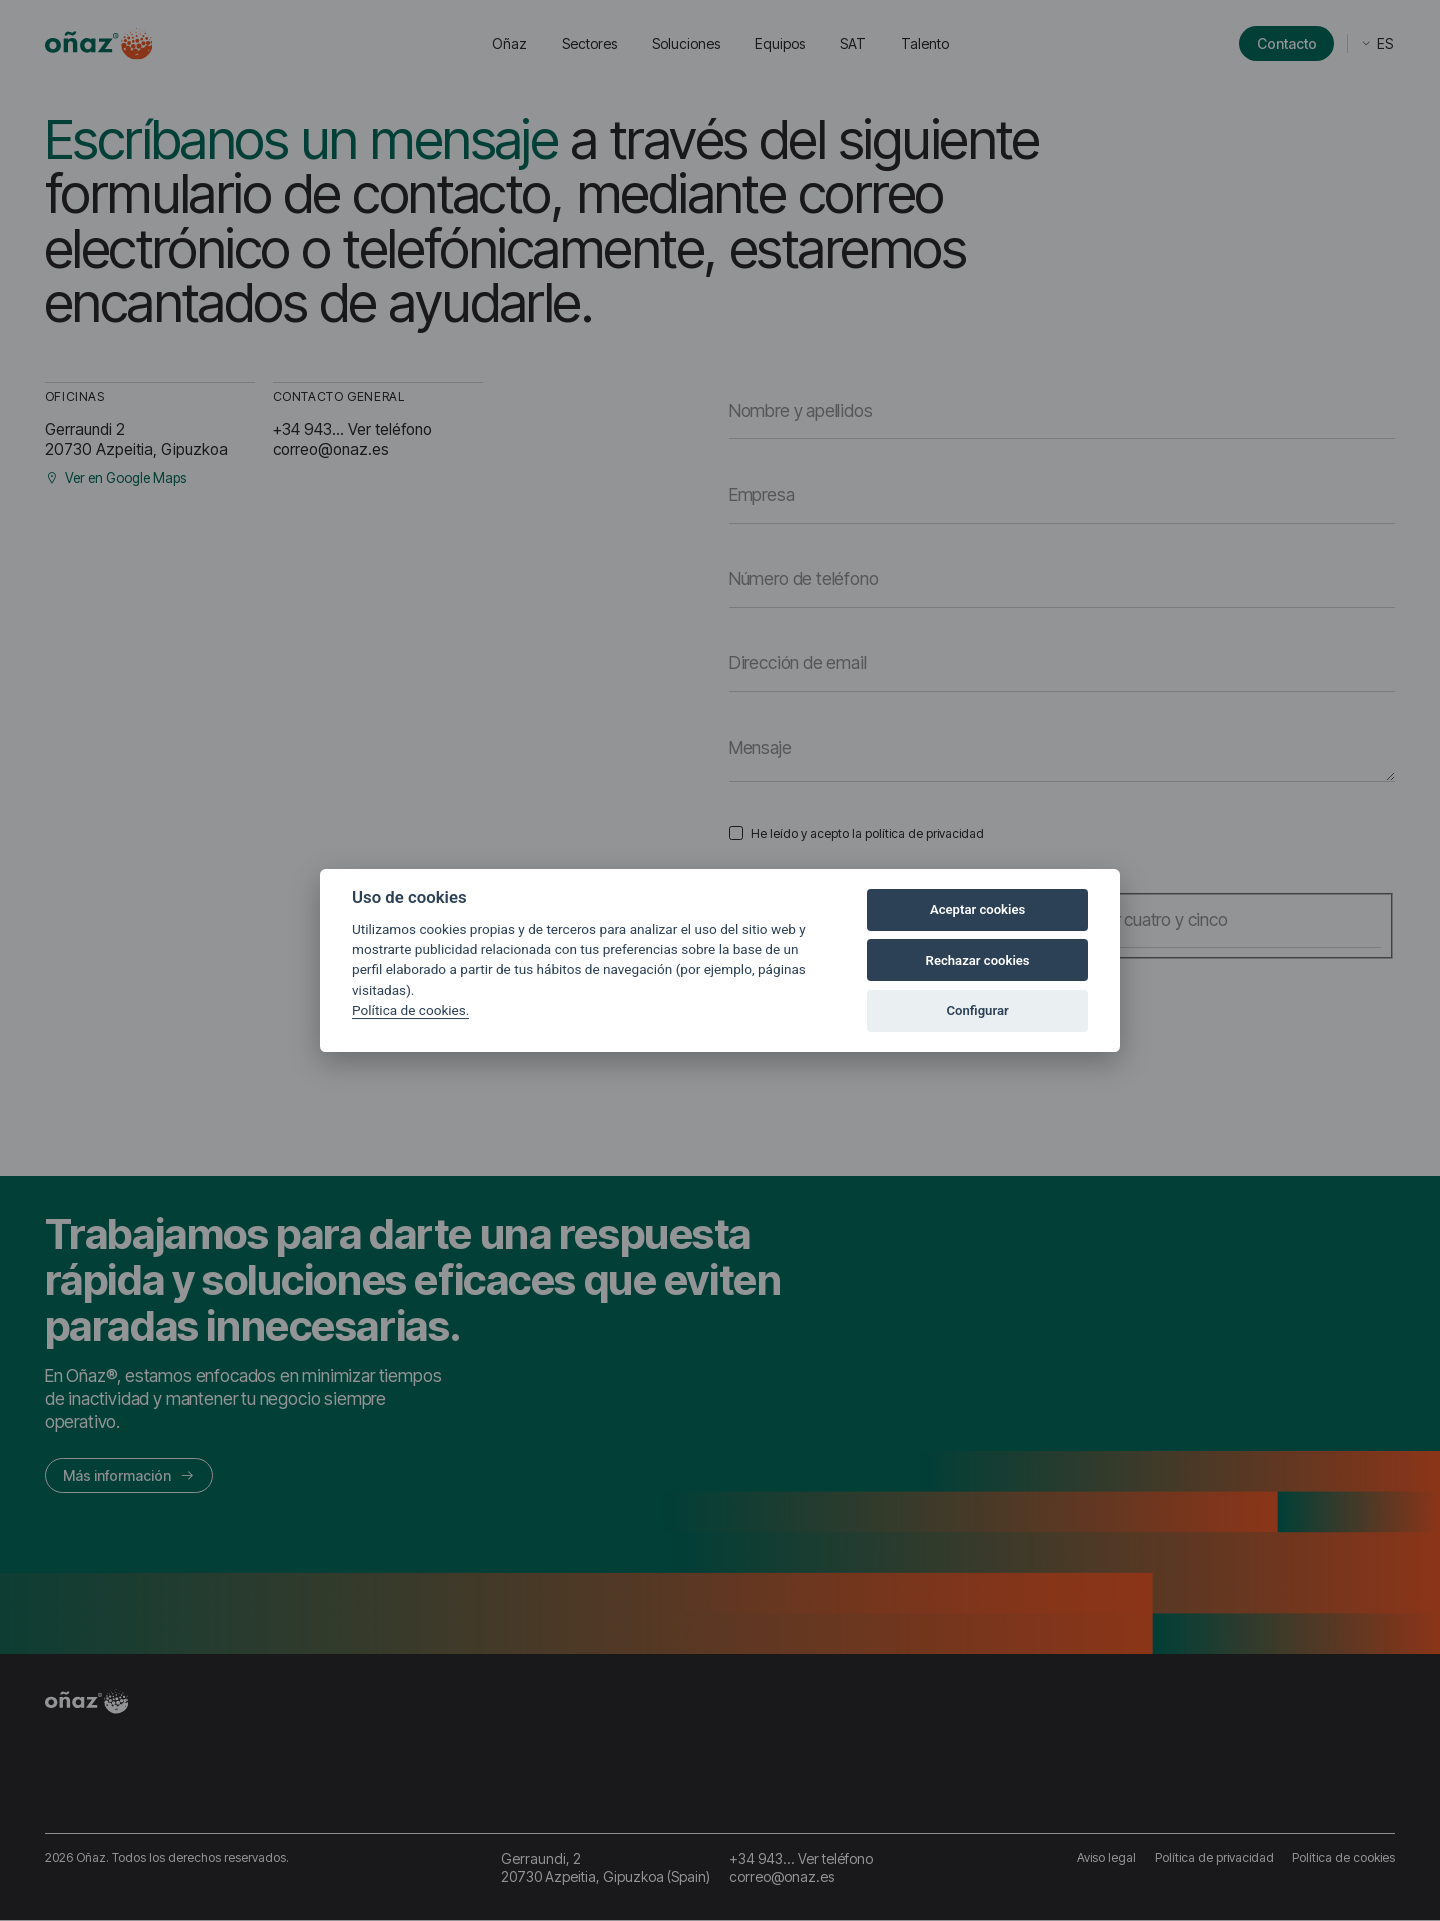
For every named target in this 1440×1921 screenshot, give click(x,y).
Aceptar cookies (977, 909)
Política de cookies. (410, 1010)
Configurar (978, 1010)
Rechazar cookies (978, 960)
